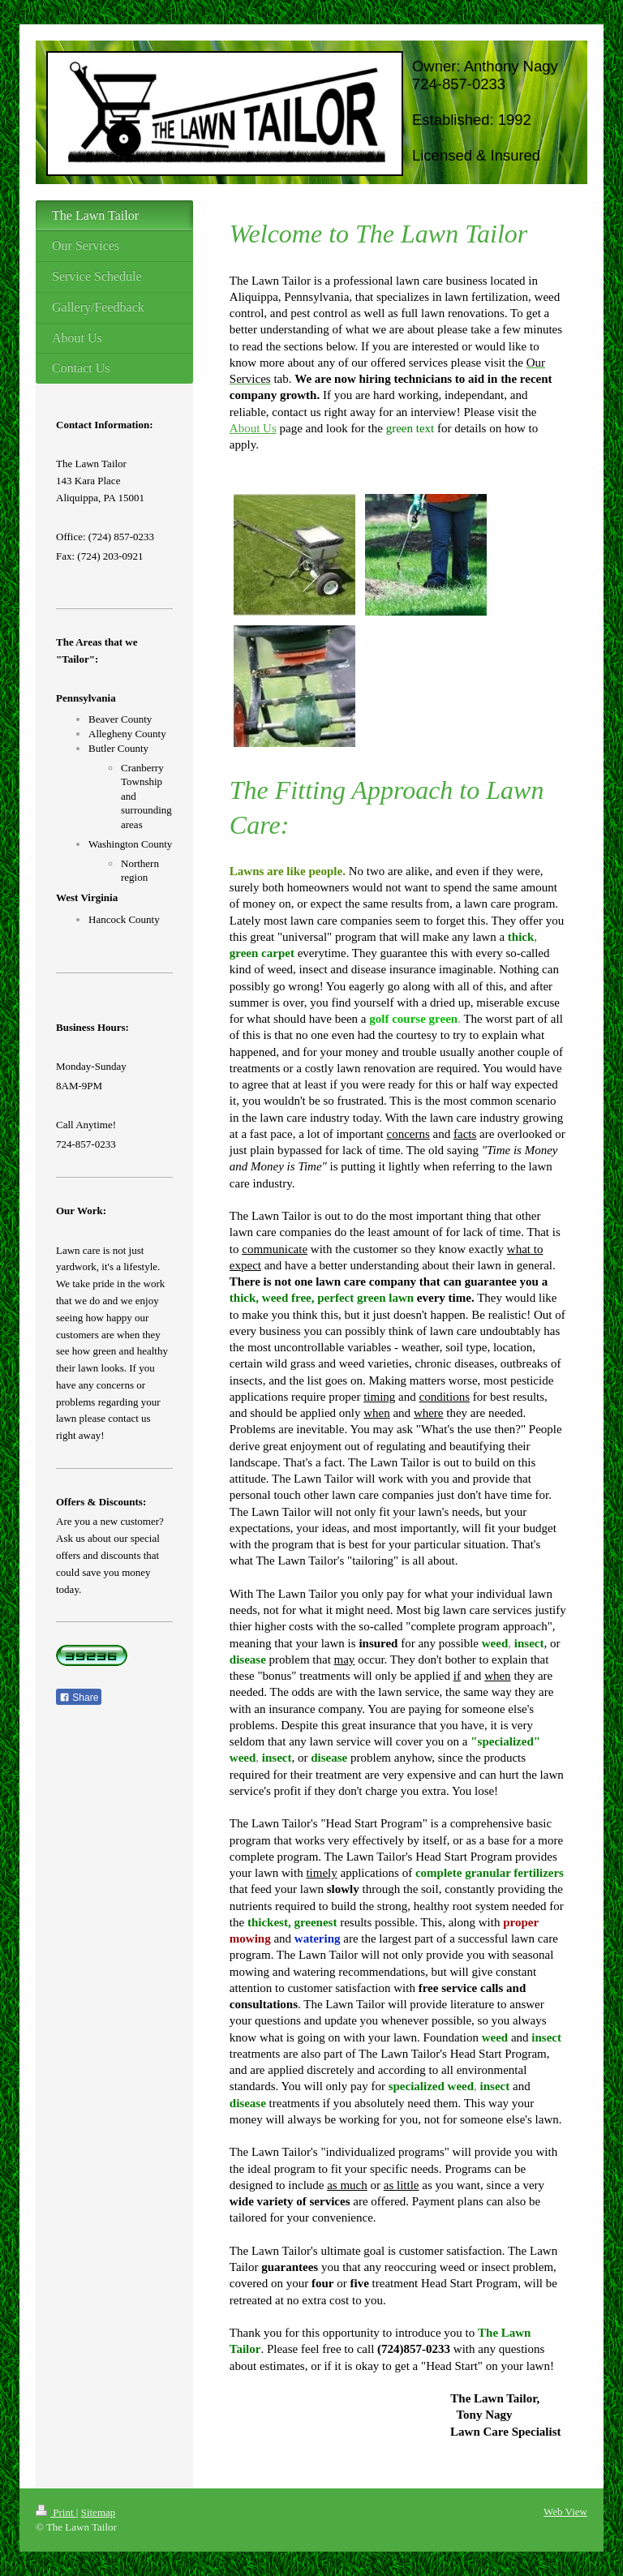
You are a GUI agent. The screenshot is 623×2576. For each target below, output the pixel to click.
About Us (253, 428)
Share (78, 1697)
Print (56, 2512)
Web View (565, 2511)
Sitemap (98, 2512)
